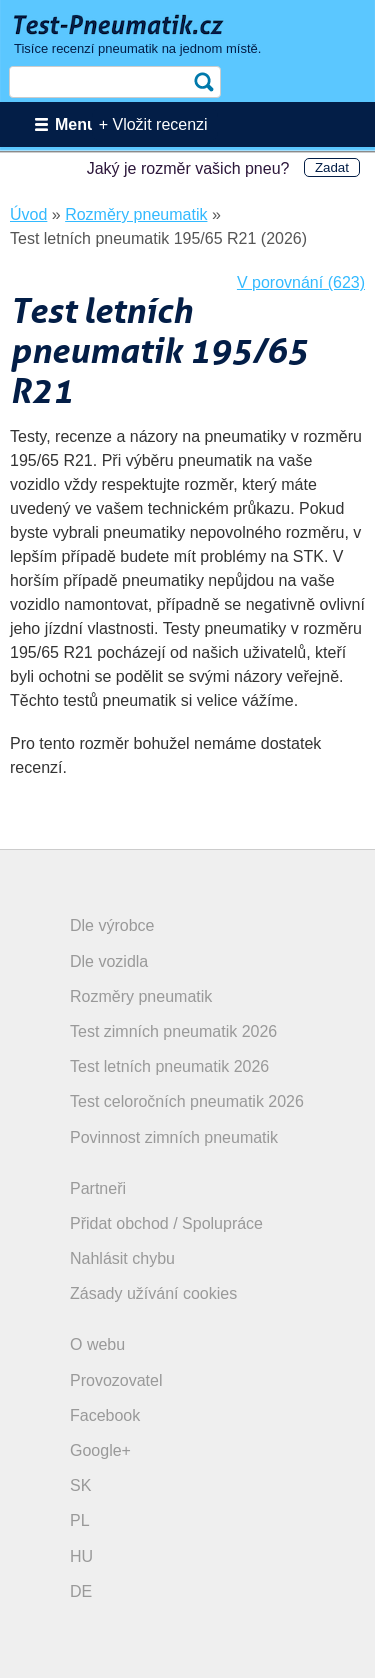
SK (80, 1485)
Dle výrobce (112, 925)
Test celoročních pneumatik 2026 (187, 1101)
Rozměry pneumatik (141, 996)
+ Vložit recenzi (153, 124)
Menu (76, 124)
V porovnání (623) (301, 282)
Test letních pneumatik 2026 (169, 1066)
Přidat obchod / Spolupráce (166, 1223)
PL (80, 1520)
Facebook (105, 1415)
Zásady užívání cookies (153, 1293)
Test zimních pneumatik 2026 (173, 1031)
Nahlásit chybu (122, 1258)
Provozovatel (116, 1380)
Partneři (98, 1188)
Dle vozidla (109, 961)
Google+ (100, 1450)
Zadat (332, 167)
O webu (97, 1344)
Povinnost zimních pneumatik (174, 1137)
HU (81, 1556)
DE (81, 1591)
